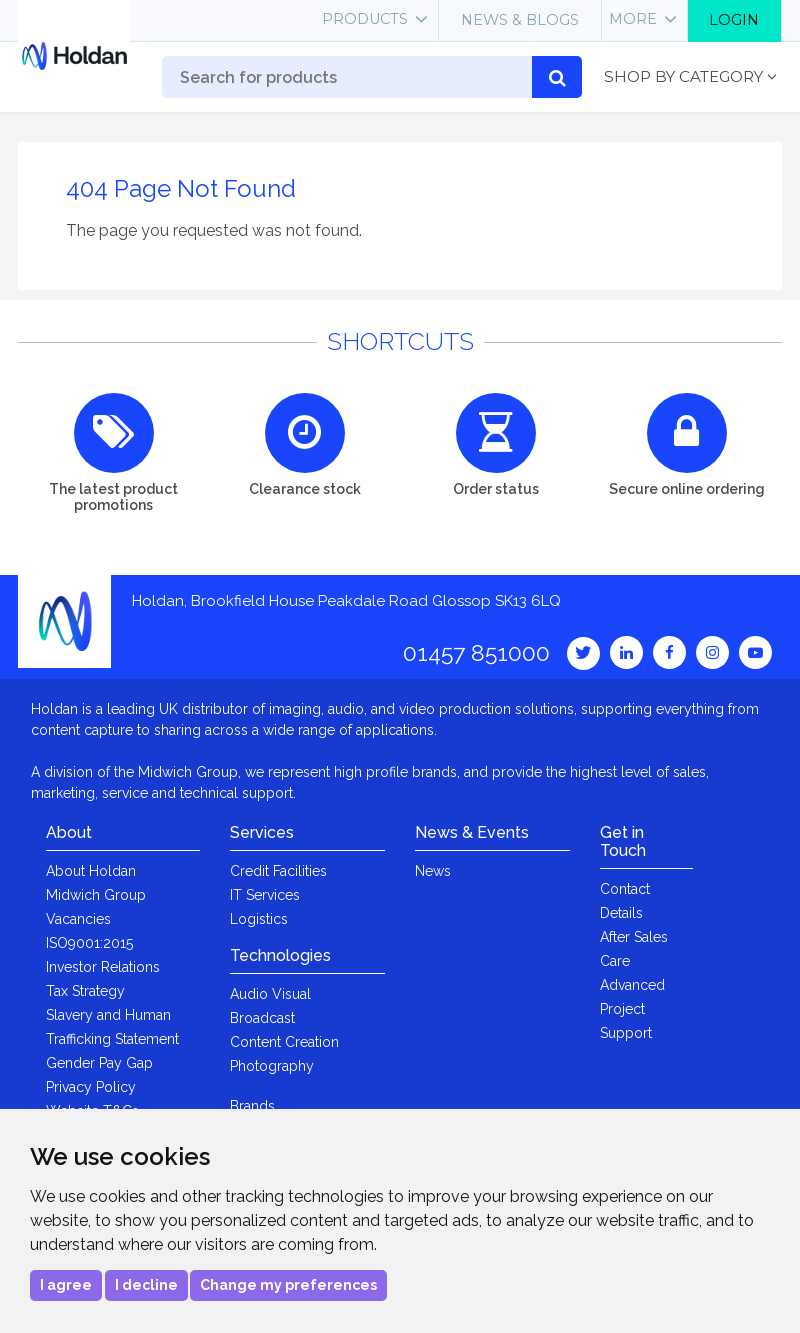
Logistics (259, 919)
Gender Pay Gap (99, 1063)
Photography (272, 1066)
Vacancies (78, 919)
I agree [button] (66, 1285)
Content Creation (284, 1042)
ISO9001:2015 (89, 943)
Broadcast (262, 1018)
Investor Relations (103, 967)
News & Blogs (520, 20)
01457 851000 (476, 652)
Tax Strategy (85, 991)
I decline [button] (146, 1285)
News (433, 871)
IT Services (265, 895)
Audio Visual (270, 994)
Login (734, 20)
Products (365, 19)
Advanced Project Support (632, 1009)
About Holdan (91, 871)
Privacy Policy (91, 1087)
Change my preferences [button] (288, 1285)
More (633, 19)
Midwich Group (96, 895)
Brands (252, 1106)
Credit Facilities (278, 871)
